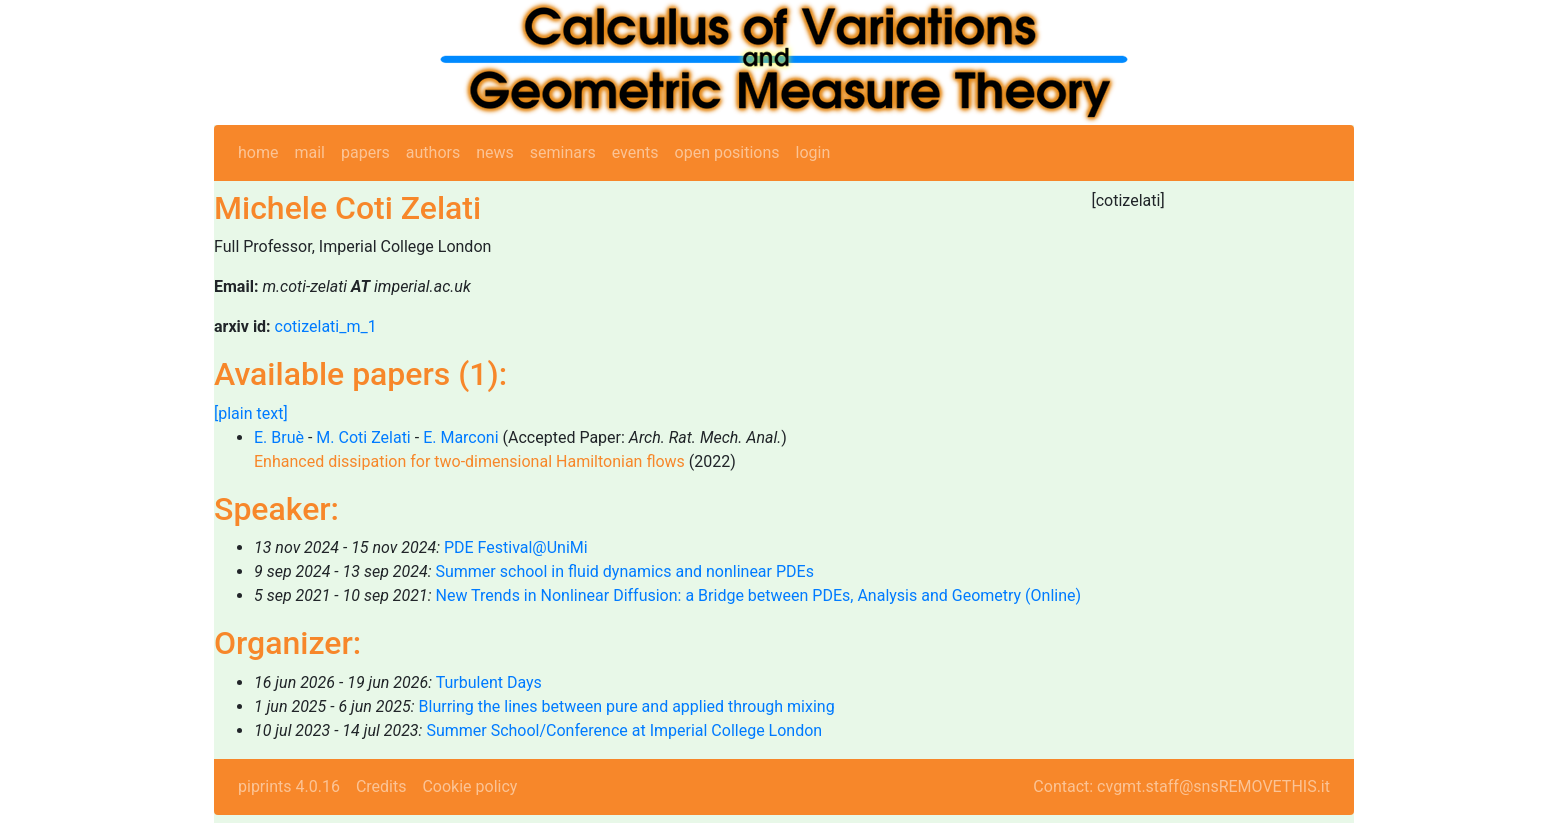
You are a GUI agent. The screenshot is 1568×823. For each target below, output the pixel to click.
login (813, 152)
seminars (563, 152)
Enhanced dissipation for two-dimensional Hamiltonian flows (469, 461)
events (635, 152)
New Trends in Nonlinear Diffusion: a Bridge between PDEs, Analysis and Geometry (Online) (758, 595)
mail (309, 152)
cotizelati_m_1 (326, 326)
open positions (727, 152)
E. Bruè (279, 437)
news (495, 152)
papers (365, 152)
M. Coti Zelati (363, 437)
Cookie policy (469, 786)
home (258, 152)
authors (433, 152)
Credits (381, 786)
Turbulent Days (489, 682)
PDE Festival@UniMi (516, 547)
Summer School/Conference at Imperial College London (624, 730)
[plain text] (251, 413)
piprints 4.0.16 (289, 786)
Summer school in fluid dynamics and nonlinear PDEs (624, 571)
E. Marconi (460, 437)
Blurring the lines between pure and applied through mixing (627, 706)
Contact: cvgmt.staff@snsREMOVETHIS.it (1181, 786)
